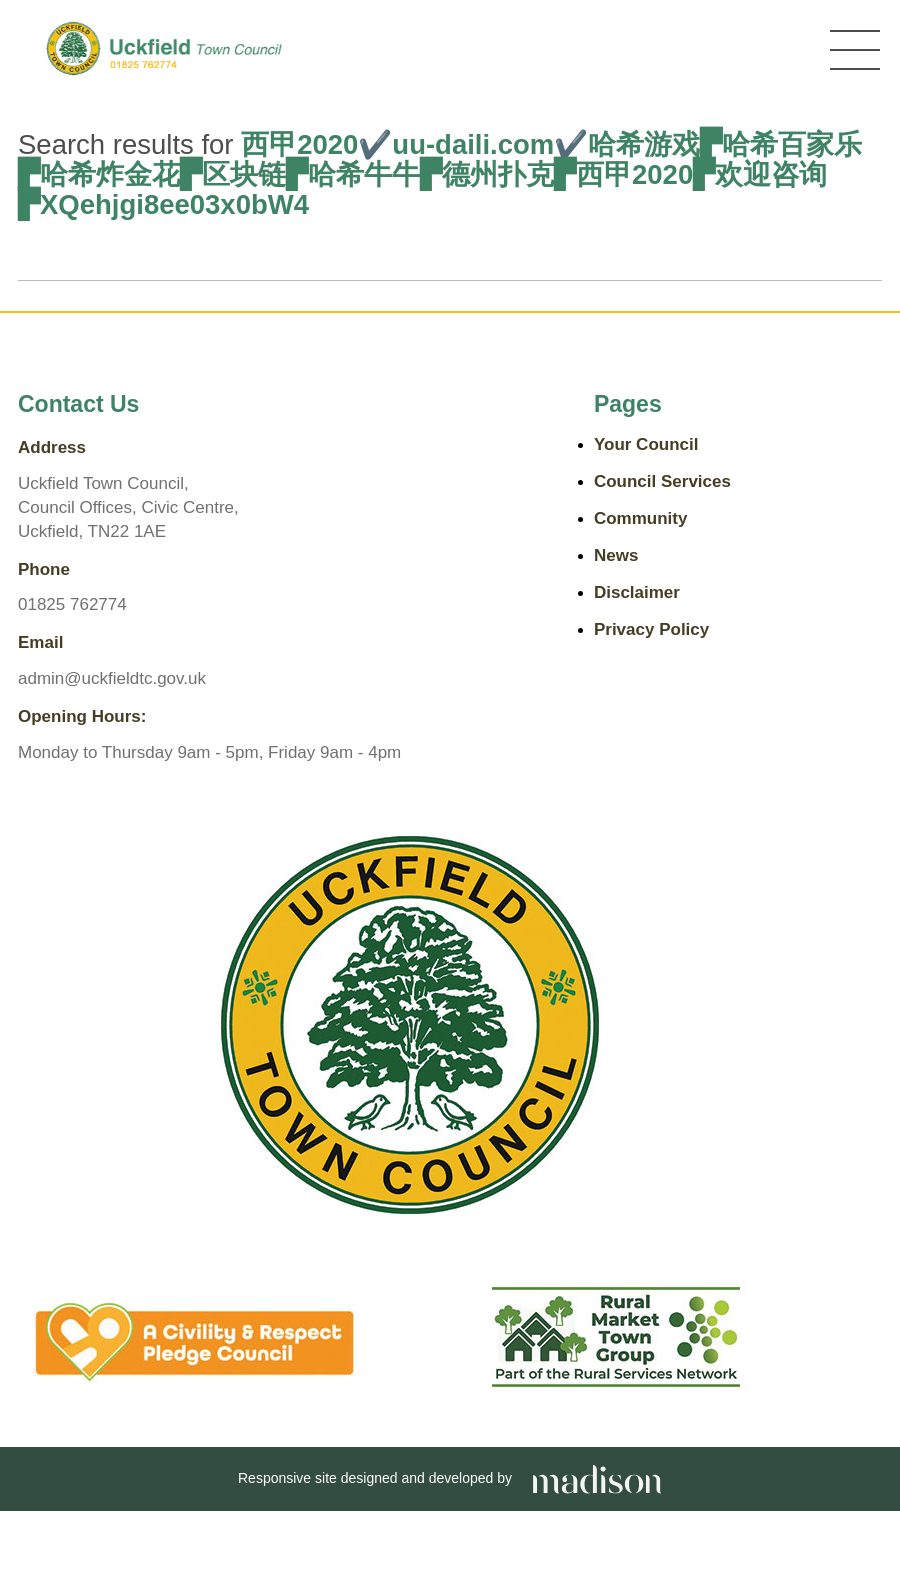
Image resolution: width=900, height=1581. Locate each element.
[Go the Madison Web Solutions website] (597, 1478)
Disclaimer (637, 592)
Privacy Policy (651, 629)
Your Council (646, 444)
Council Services (662, 481)
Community (641, 518)
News (616, 555)
